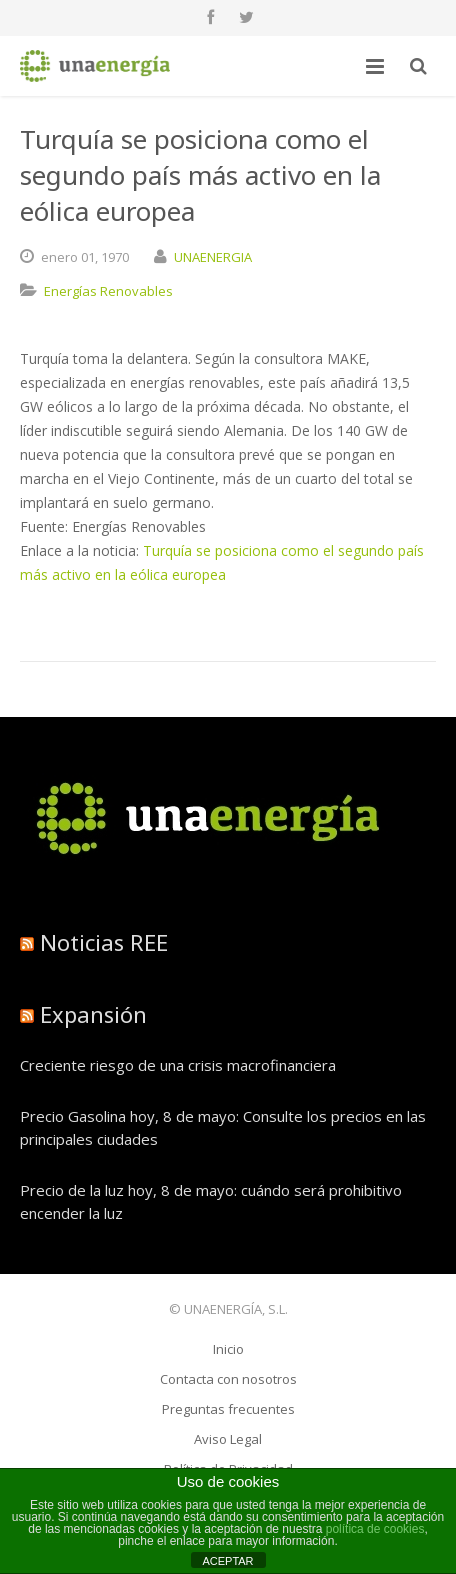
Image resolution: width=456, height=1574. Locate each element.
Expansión (93, 1014)
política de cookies (375, 1529)
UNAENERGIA (213, 257)
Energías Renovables (108, 291)
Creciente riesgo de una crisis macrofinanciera (178, 1065)
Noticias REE (104, 942)
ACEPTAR (227, 1561)
